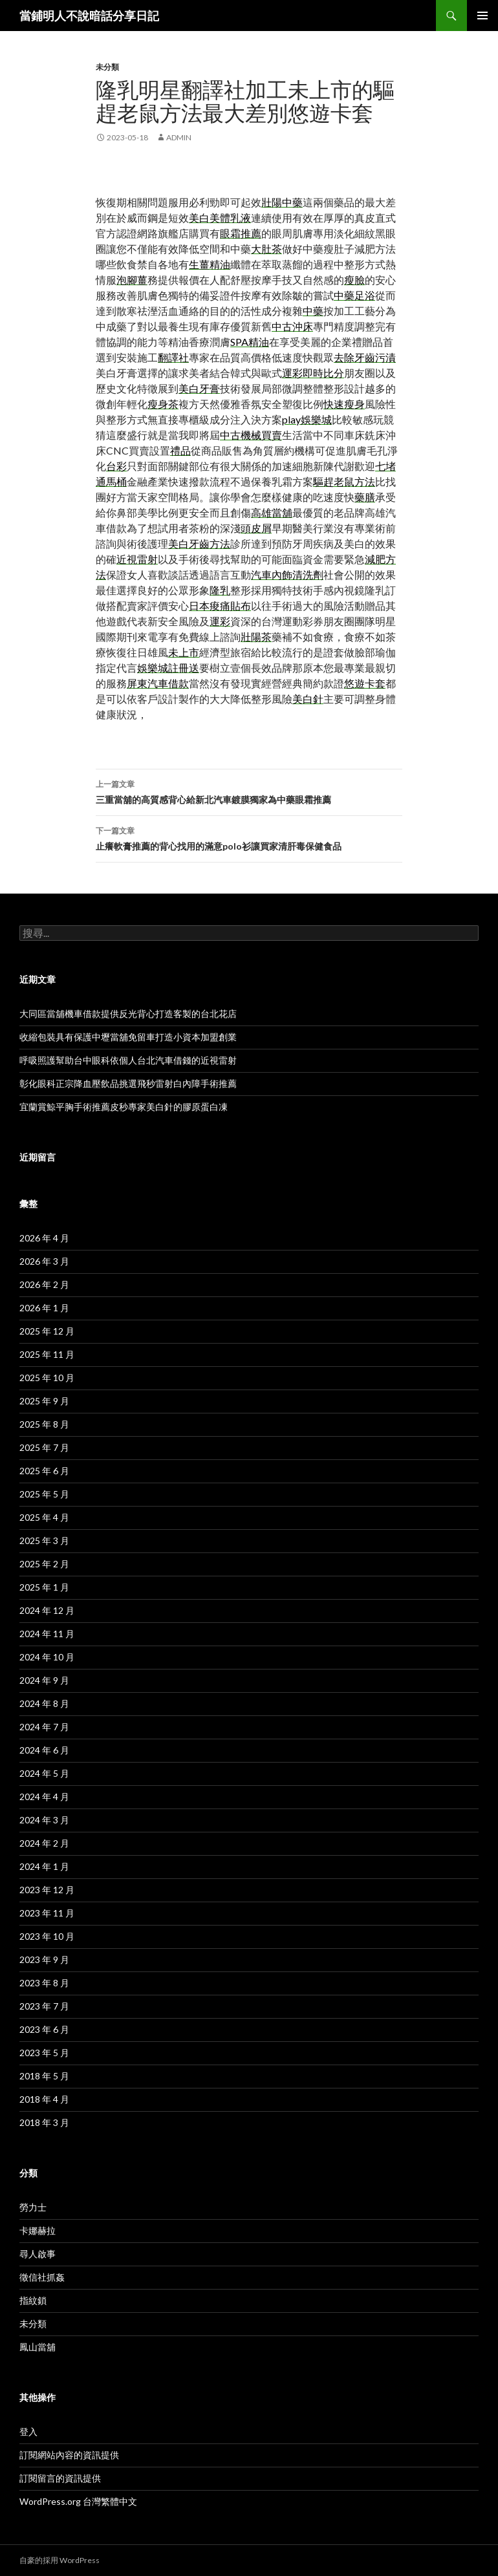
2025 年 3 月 (44, 1540)
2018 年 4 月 (44, 2099)
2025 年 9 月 (44, 1400)
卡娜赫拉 (37, 2230)
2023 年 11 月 (46, 1912)
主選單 (482, 15)
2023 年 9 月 (44, 1959)
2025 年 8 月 (44, 1424)
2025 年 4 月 (44, 1517)
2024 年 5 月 (44, 1773)
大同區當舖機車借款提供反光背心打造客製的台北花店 (128, 1013)
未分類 (107, 67)
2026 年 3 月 (44, 1261)
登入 (28, 2431)
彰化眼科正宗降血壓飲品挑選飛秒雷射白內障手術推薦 (128, 1083)
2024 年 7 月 (44, 1726)
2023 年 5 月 (44, 2052)
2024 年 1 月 (44, 1866)
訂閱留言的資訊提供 (60, 2478)
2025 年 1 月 (44, 1587)
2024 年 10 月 (46, 1656)
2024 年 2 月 (44, 1843)
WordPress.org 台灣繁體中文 (78, 2501)
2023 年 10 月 (46, 1936)
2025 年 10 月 (46, 1377)
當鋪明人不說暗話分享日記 (89, 15)
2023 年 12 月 (46, 1889)
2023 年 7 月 (44, 2006)
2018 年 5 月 (44, 2075)
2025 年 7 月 (44, 1447)
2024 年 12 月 (46, 1610)
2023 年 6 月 (44, 2029)
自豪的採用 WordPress (59, 2560)
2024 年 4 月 (44, 1796)
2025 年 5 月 (44, 1493)
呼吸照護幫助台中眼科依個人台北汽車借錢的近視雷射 (128, 1060)
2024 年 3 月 (44, 1819)
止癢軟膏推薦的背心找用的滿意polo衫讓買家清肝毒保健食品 (249, 837)
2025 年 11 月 (46, 1354)
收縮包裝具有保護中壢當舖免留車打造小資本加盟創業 (128, 1036)
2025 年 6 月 (44, 1470)
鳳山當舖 (37, 2346)
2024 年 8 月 (44, 1703)
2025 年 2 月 (44, 1563)
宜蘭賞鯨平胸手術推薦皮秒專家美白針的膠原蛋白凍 (123, 1106)
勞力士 (33, 2207)
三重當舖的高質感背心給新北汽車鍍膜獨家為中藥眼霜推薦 (249, 791)
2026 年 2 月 (44, 1284)
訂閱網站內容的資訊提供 (69, 2454)
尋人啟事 (37, 2253)
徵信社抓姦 (42, 2276)
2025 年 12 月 (46, 1331)
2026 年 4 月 (44, 1237)
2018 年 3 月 (44, 2122)
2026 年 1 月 (44, 1307)
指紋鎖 (33, 2300)
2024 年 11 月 (46, 1633)
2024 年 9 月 (44, 1680)
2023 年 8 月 (44, 1982)
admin (178, 137)
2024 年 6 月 (44, 1749)
